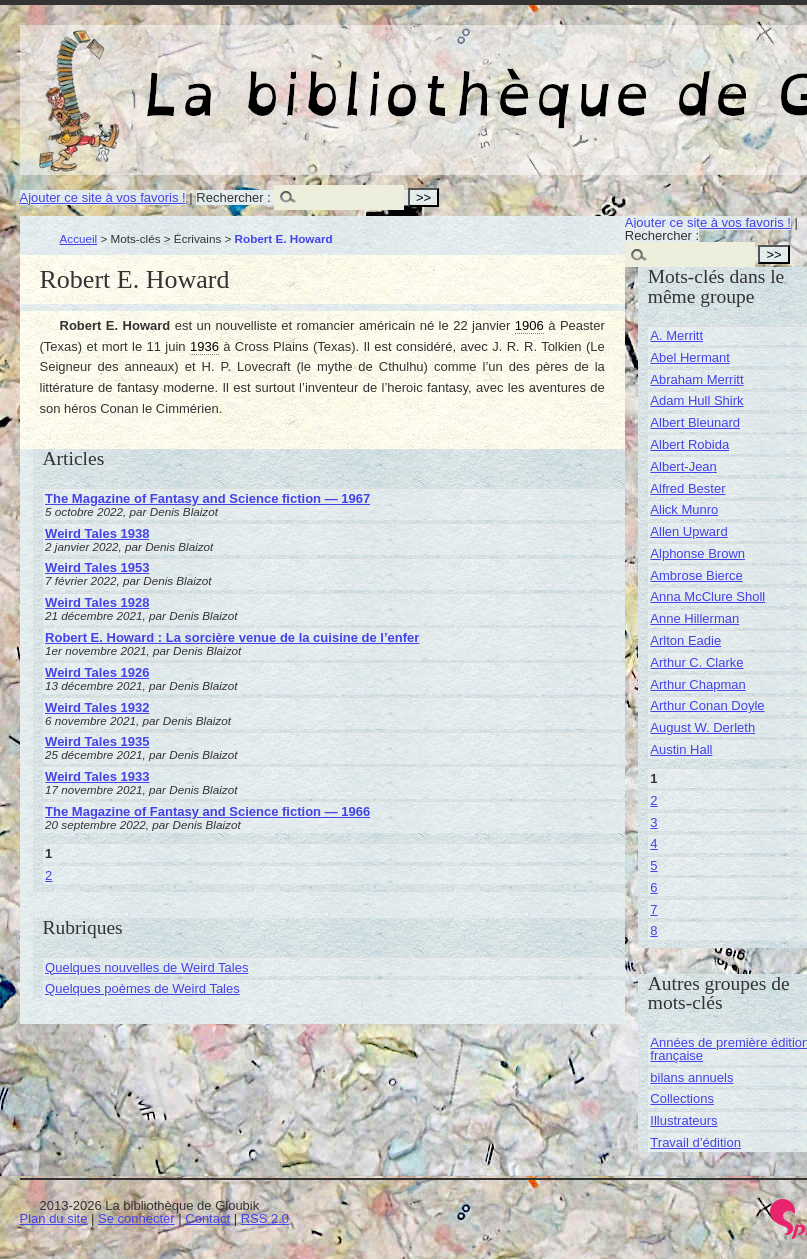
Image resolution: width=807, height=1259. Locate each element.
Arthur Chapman (697, 684)
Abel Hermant (689, 357)
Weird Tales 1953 (97, 567)
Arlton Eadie (685, 640)
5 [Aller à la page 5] (653, 865)
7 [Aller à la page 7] (653, 909)
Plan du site (54, 1218)
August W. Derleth (702, 727)
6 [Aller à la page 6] (653, 887)
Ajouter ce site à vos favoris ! (103, 197)
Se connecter (136, 1218)
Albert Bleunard (695, 422)
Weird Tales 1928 (97, 602)
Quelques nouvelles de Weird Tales (146, 967)
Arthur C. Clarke (696, 662)
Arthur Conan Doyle (707, 705)
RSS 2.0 (265, 1218)
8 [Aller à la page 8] (653, 930)
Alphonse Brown (697, 553)
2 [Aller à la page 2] (48, 875)
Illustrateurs (683, 1120)
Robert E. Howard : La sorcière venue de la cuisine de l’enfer (232, 637)
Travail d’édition (695, 1142)
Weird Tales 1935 (97, 741)
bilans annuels (691, 1077)
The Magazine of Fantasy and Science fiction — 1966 (207, 811)
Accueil (79, 238)
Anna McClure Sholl (707, 596)
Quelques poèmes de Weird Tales (142, 988)
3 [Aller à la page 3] (653, 822)
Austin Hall (681, 749)
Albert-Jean (683, 466)
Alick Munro (684, 509)
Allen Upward (688, 531)
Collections (682, 1098)
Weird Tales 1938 (97, 533)
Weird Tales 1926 (97, 672)
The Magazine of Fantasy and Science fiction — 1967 (207, 498)
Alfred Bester (687, 488)
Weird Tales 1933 (97, 776)
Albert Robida (689, 444)
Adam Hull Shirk (696, 400)
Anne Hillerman (694, 618)
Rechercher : (233, 197)
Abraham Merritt (696, 379)
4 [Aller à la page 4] (653, 843)
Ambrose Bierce (696, 575)
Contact (207, 1218)
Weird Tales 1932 (97, 707)
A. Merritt (676, 335)
